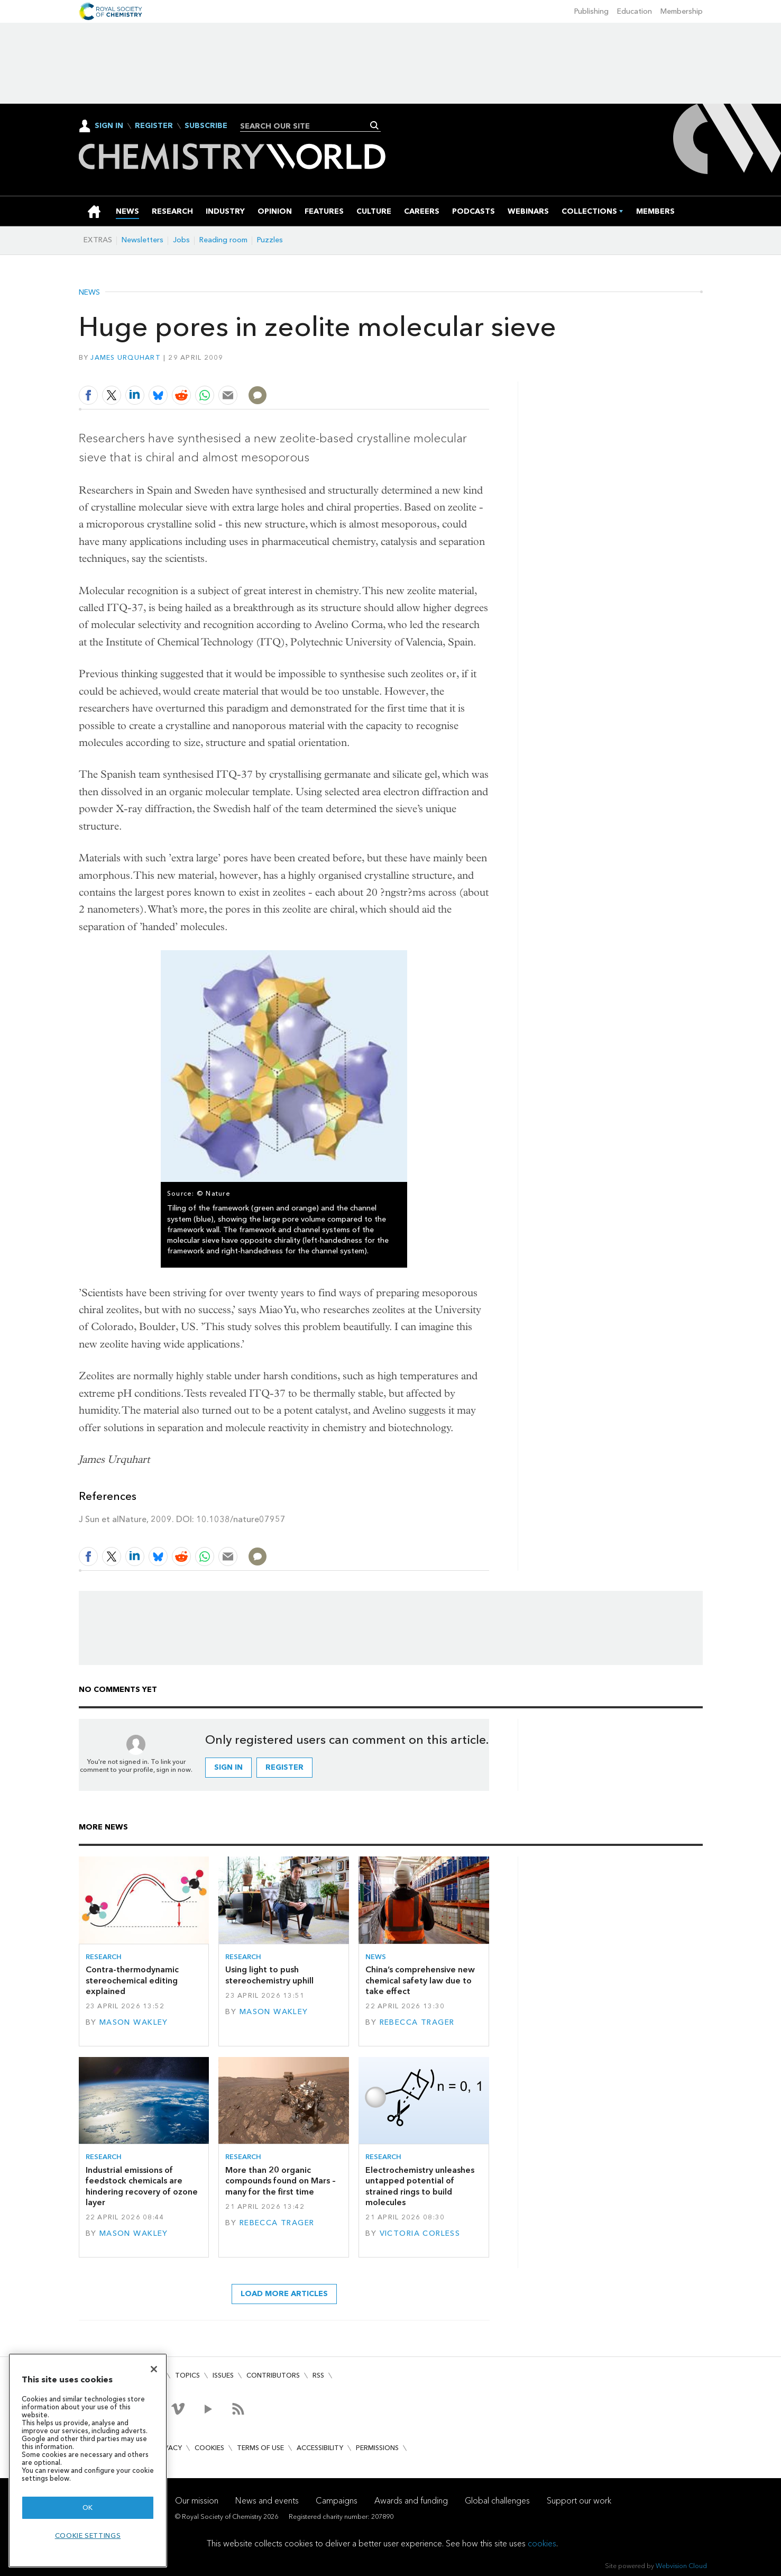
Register (154, 126)
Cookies (209, 2448)
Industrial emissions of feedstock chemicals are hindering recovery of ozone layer (142, 2186)
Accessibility (320, 2448)
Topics (187, 2375)
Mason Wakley (133, 2022)
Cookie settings (88, 2535)
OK (87, 2507)
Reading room (223, 239)
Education (634, 11)
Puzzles (270, 239)
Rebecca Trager (417, 2022)
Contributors (273, 2375)
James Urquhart (125, 357)
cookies (542, 2543)
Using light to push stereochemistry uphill (269, 1974)
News (89, 292)
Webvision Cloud (681, 2566)
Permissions (377, 2448)
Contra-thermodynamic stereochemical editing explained (132, 1980)
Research (104, 1957)
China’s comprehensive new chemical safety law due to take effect (420, 1980)
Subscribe (206, 126)
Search (375, 125)
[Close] (154, 2369)
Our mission (196, 2501)
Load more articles (284, 2293)
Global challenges (497, 2501)
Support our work (579, 2501)
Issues (223, 2375)
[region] (87, 2460)
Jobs (181, 239)
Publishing (591, 11)
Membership (681, 11)
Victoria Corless (420, 2233)
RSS (318, 2375)
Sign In (109, 125)
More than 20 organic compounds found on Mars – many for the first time (280, 2181)
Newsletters (142, 239)
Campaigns (336, 2501)
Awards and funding (411, 2501)
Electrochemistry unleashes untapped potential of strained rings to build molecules (419, 2186)
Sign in (228, 1767)
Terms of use (260, 2448)
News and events (267, 2501)
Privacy (168, 2448)
